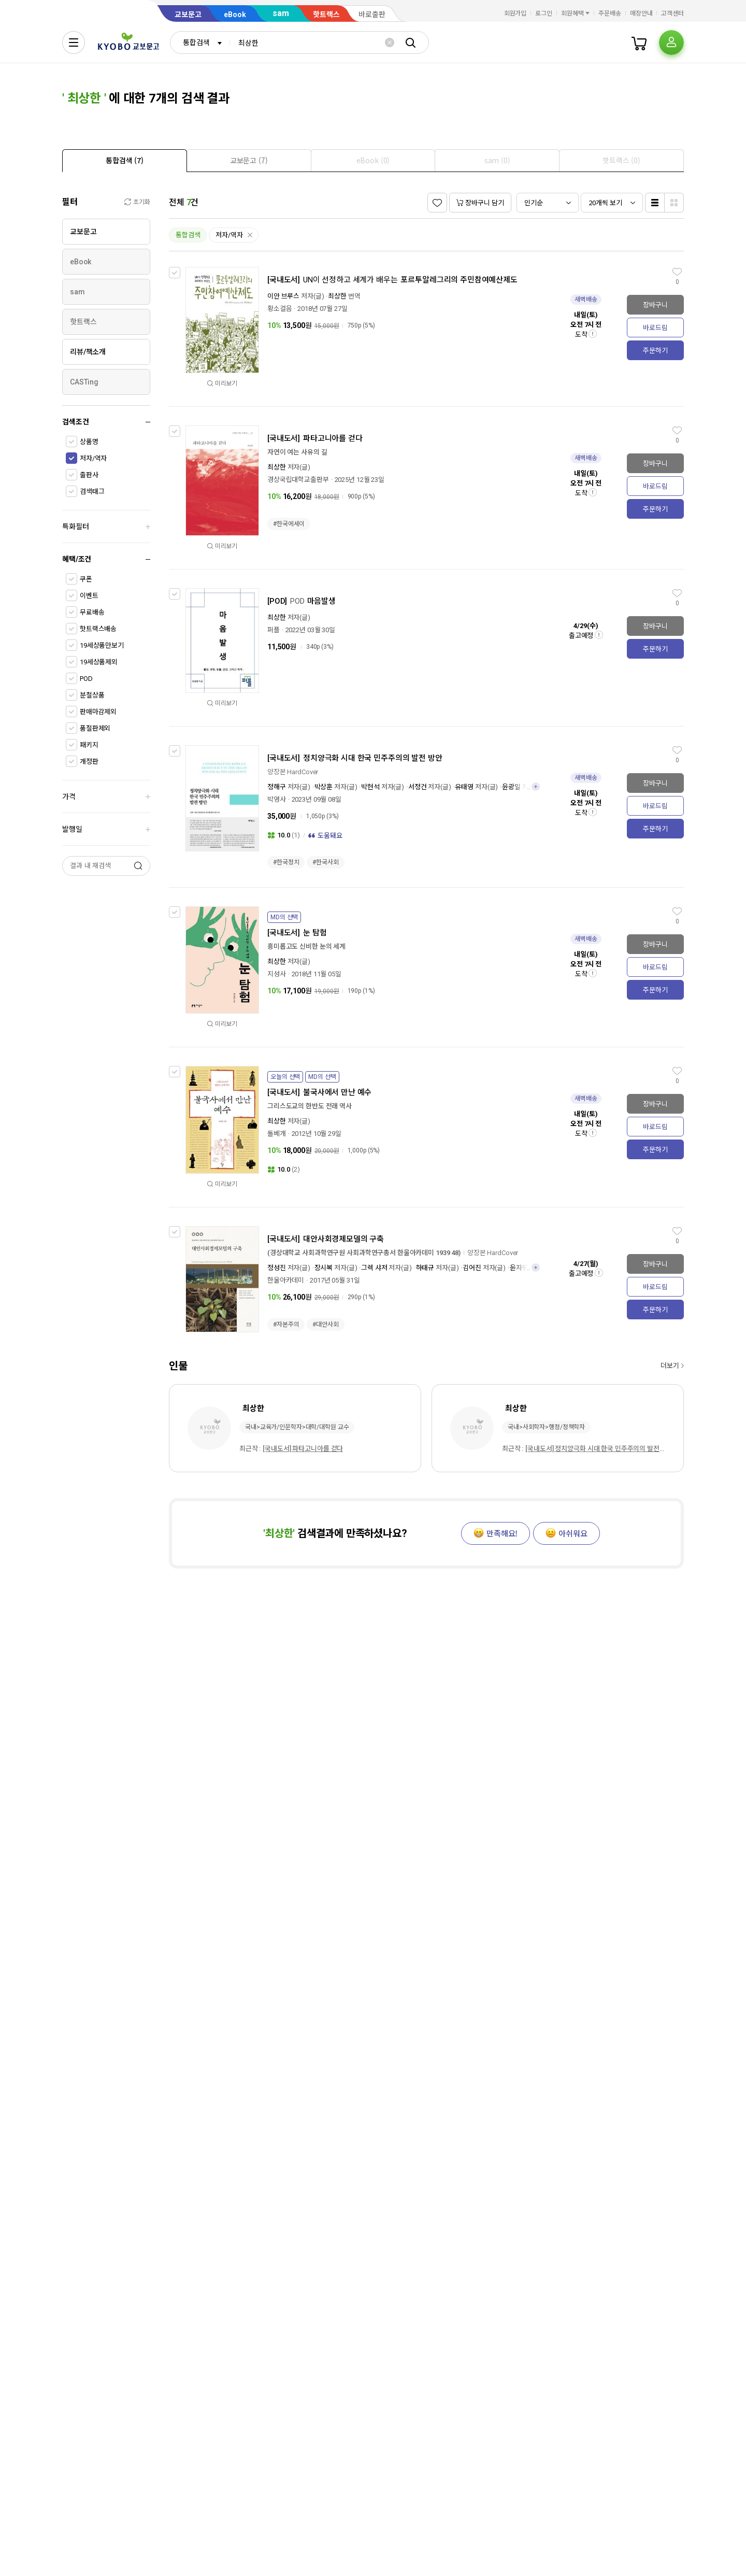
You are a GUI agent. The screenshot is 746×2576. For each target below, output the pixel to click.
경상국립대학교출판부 (298, 479)
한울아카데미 (285, 1280)
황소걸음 (279, 308)
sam (280, 13)
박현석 (370, 787)
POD (86, 678)
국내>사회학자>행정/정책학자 (546, 1427)
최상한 (337, 296)
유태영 (464, 787)
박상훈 (323, 787)
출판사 (89, 475)
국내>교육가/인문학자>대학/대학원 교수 (297, 1427)
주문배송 (609, 13)
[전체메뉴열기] (73, 42)
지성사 (276, 974)
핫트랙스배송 (98, 629)
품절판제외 (95, 728)
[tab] (124, 160)
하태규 (425, 1268)
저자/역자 (93, 458)
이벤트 (89, 596)
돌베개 (276, 1133)
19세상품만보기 (102, 645)
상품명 (89, 442)
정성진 (276, 1268)
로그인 (543, 13)
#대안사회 (325, 1324)
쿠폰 (86, 579)
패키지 (89, 745)
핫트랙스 (326, 14)
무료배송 (92, 612)
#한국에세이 (289, 524)
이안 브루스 (283, 296)
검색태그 (92, 491)
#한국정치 (286, 862)
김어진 (472, 1268)
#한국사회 (325, 862)
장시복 (323, 1268)
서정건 (417, 787)
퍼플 (273, 630)
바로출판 (371, 14)
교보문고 (188, 14)
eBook (235, 14)
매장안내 (641, 13)
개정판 (89, 761)
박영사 (276, 799)
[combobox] (200, 42)
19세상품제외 (99, 662)
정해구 (276, 787)
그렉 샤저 (374, 1268)
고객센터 (672, 13)
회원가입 (515, 13)
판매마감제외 (98, 712)
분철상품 (92, 695)
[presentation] (125, 161)
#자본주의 (286, 1324)
